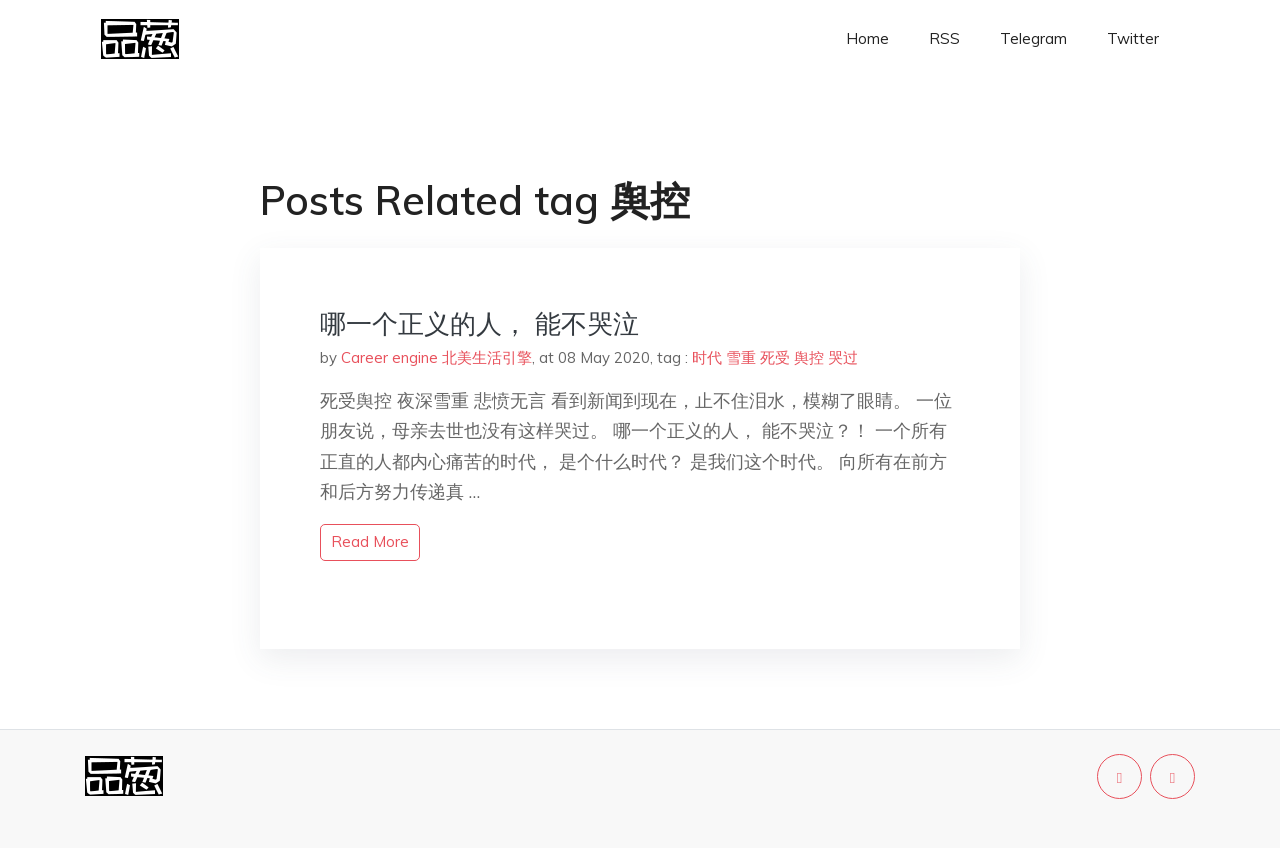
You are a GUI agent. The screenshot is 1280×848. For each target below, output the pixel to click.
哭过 (843, 357)
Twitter (1133, 38)
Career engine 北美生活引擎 (436, 357)
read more (370, 541)
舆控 (809, 357)
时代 (707, 357)
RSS (944, 38)
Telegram (1033, 38)
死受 (775, 357)
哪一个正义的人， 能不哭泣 (479, 323)
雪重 (741, 357)
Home (867, 38)
